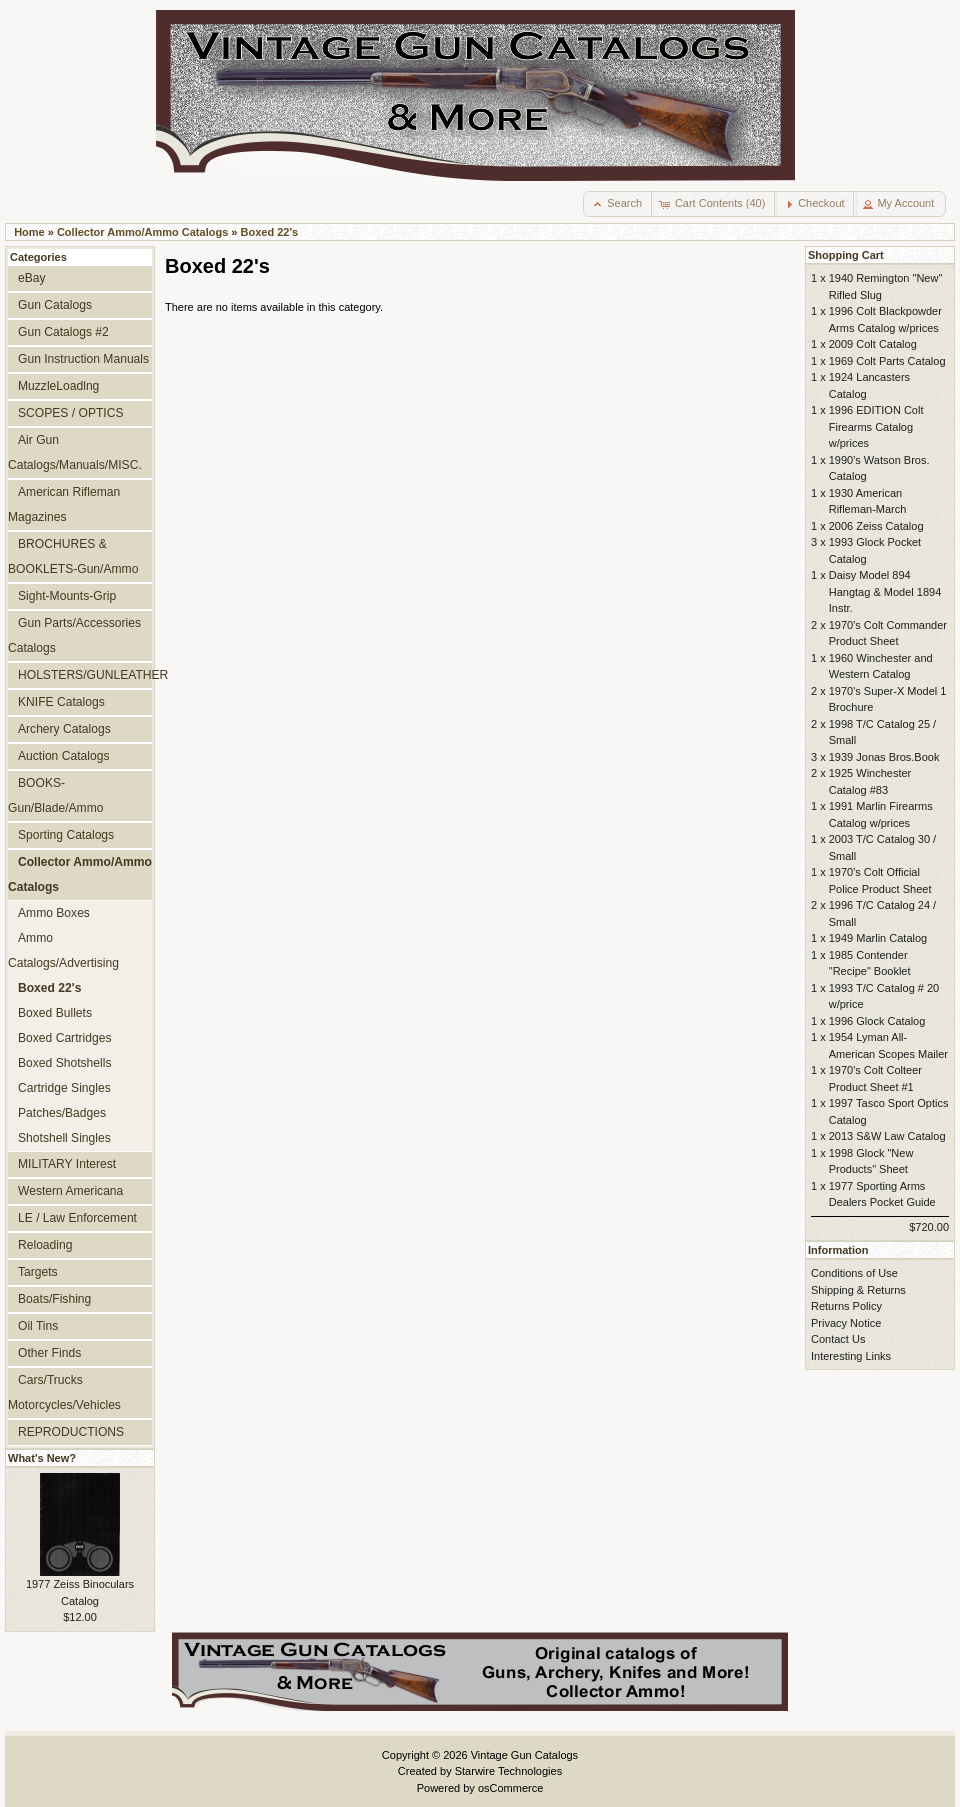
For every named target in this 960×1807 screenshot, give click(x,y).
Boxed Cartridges (64, 1038)
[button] (618, 204)
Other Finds (49, 1353)
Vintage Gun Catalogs (524, 1755)
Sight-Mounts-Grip (67, 596)
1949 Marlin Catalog (878, 938)
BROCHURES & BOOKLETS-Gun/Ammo (73, 556)
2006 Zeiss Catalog (876, 526)
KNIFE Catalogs (61, 702)
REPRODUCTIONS (71, 1432)
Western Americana (70, 1191)
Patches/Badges (62, 1113)
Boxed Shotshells (64, 1063)
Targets (38, 1272)
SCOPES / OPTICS (71, 413)
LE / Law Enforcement (77, 1218)
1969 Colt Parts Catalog (887, 361)
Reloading (45, 1245)
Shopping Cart (846, 255)
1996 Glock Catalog (877, 1021)
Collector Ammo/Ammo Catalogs (142, 232)
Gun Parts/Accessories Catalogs (74, 635)
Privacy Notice (846, 1323)
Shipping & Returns (858, 1290)
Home (29, 232)
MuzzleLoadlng (58, 386)
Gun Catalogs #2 (63, 332)
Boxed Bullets (55, 1013)
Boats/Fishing (54, 1299)
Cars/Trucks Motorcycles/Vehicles (64, 1392)
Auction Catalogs (63, 756)
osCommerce (510, 1788)
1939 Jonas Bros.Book (884, 757)
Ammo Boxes (54, 913)
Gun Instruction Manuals (83, 359)
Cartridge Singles (64, 1088)
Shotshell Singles (64, 1138)
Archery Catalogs (64, 729)
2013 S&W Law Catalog (887, 1136)
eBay (32, 278)
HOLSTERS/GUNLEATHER (85, 675)
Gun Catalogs (55, 305)
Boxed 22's (270, 232)
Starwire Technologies (508, 1771)
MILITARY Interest (67, 1164)
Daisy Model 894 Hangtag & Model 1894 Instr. (885, 591)
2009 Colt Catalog (873, 344)
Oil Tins (38, 1326)
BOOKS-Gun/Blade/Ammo (55, 795)
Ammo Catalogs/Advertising (63, 950)
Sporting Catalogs (66, 835)
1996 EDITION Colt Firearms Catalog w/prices (876, 426)
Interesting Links (851, 1356)
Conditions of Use (854, 1273)
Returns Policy (846, 1306)
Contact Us (838, 1339)
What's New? (42, 1458)
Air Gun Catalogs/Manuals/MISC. (75, 452)
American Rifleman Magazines (64, 504)
